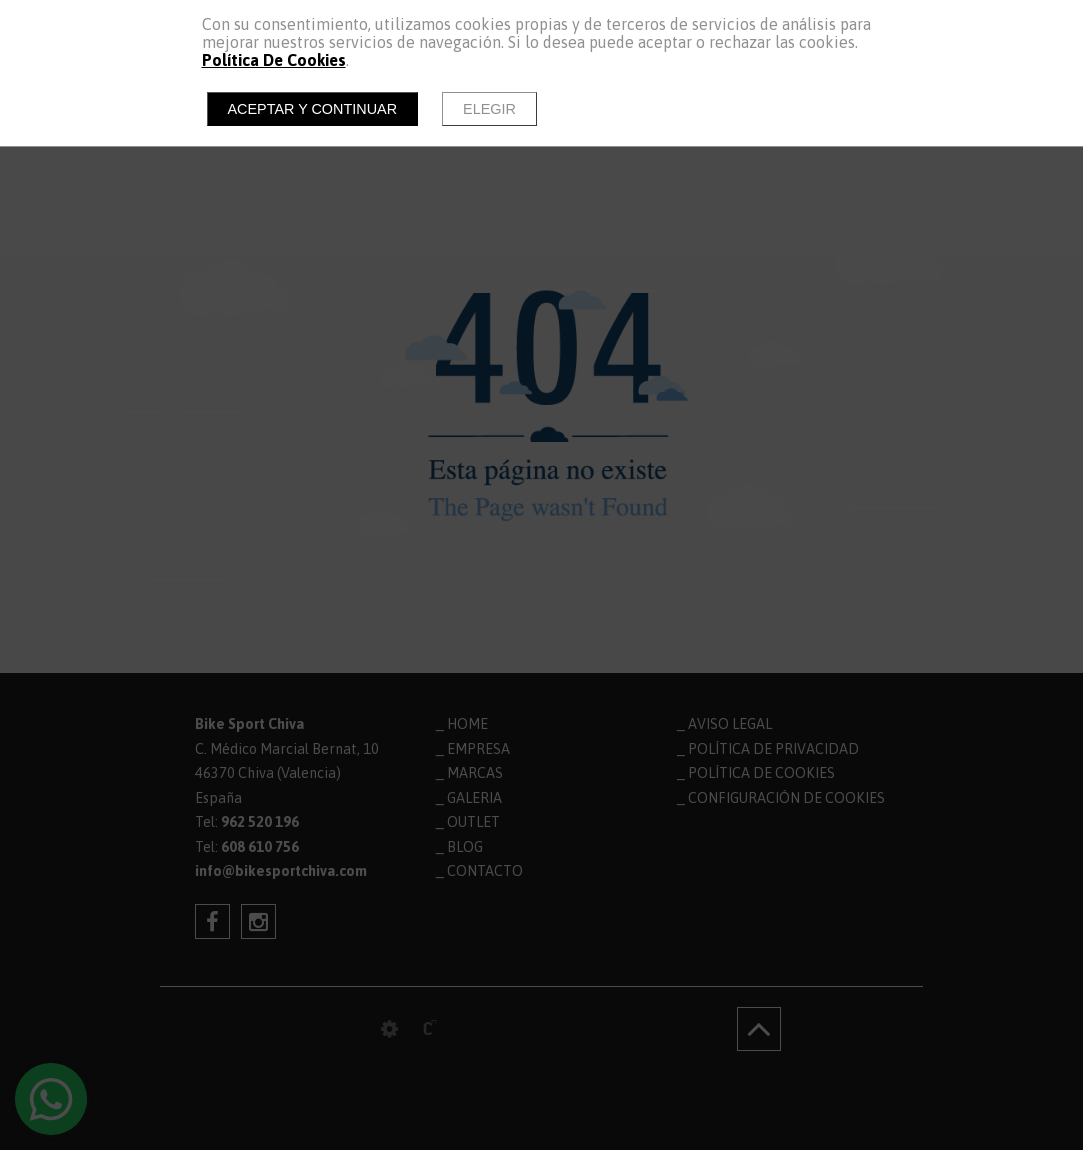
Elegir (489, 109)
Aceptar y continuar (313, 109)
